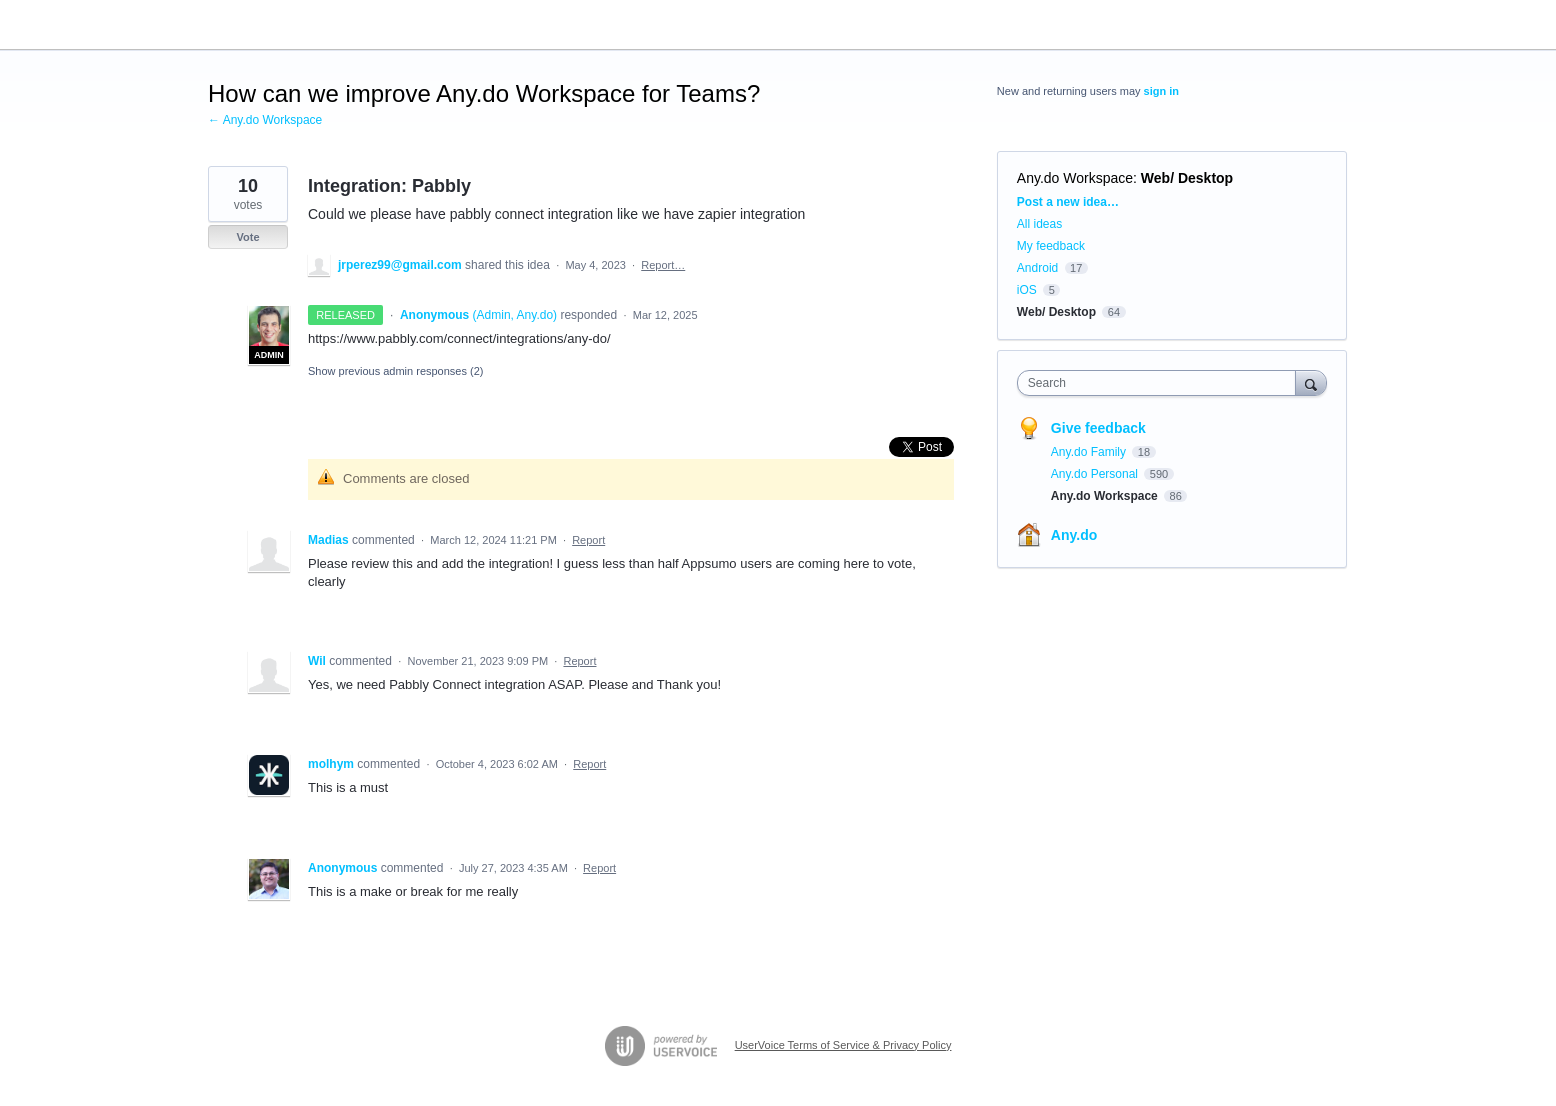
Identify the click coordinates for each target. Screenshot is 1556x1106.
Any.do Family (1090, 452)
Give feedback (1098, 428)
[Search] (1311, 382)
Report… (663, 265)
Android (1037, 268)
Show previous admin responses (395, 371)
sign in (1161, 91)
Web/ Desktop (1187, 178)
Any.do (1074, 535)
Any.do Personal (1096, 474)
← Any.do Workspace (265, 120)
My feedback (1051, 246)
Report (588, 540)
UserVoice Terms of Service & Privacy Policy (843, 1045)
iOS (1027, 290)
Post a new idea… (1068, 202)
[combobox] (1161, 383)
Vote (247, 237)
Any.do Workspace (1075, 178)
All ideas (1039, 224)
